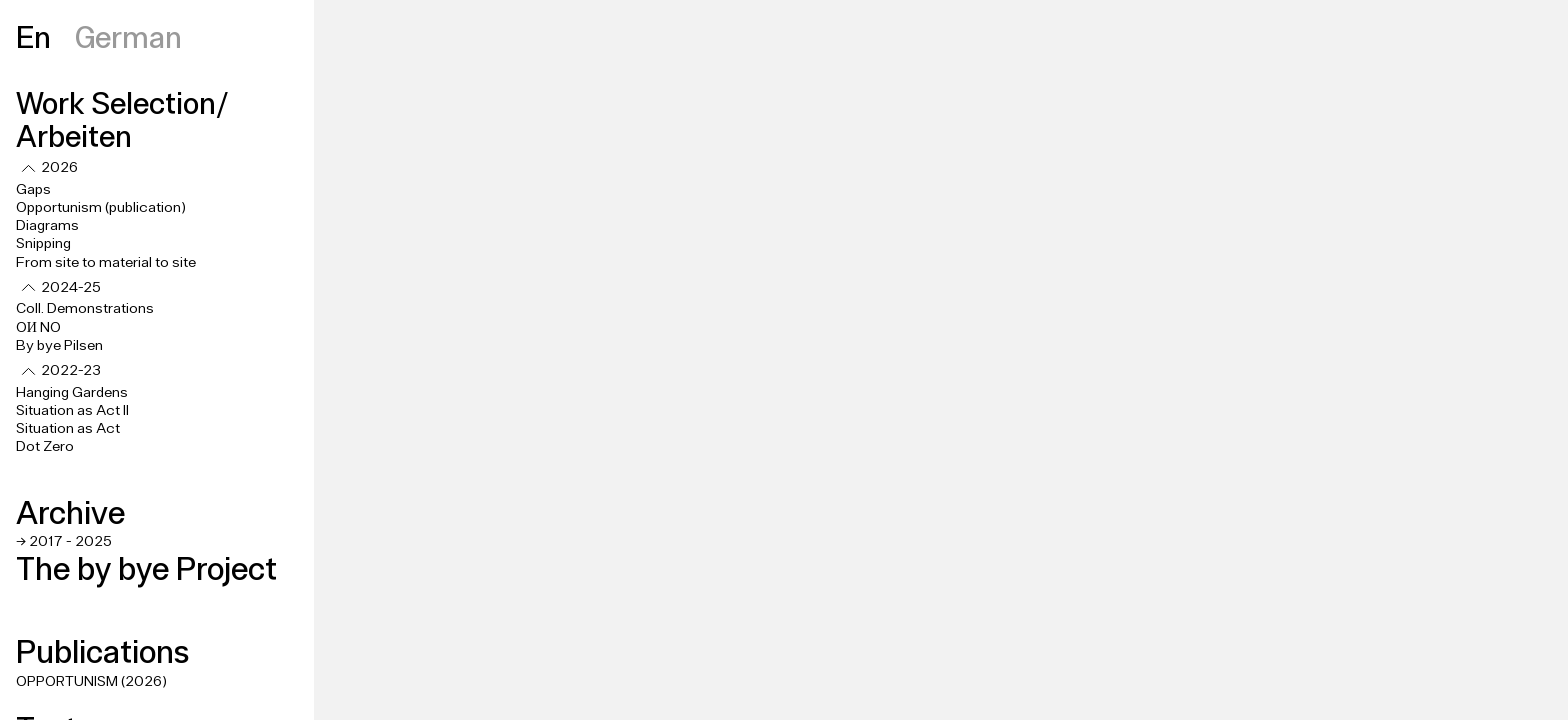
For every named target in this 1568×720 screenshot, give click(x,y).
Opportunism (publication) (101, 208)
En (33, 36)
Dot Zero (45, 447)
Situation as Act (68, 429)
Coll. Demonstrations (85, 309)
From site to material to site (106, 263)
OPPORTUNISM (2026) (91, 682)
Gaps (33, 190)
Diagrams (47, 226)
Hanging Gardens (72, 393)
